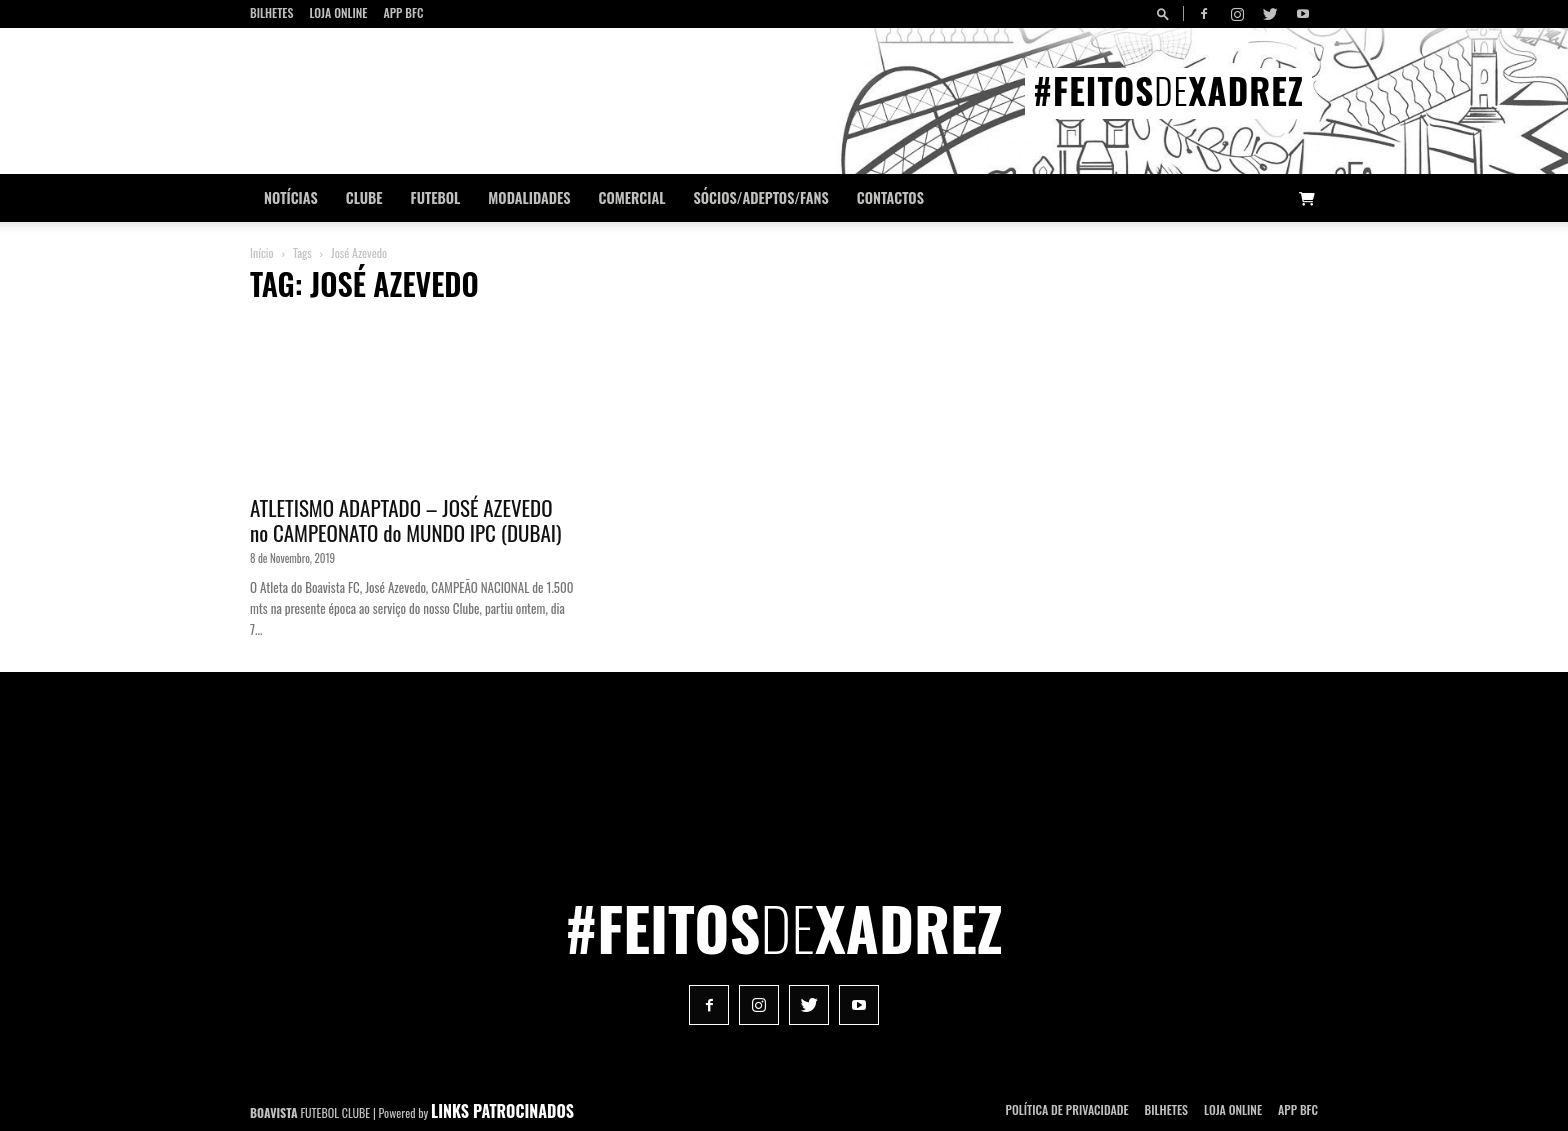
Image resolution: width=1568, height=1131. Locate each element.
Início (262, 252)
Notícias (291, 197)
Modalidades (529, 197)
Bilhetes (271, 12)
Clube (364, 197)
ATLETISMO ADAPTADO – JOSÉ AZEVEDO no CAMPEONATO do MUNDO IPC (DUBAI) (405, 520)
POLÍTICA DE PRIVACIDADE (1067, 1109)
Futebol (436, 197)
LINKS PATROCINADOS (502, 1111)
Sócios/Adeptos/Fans (760, 197)
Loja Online (338, 12)
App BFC (403, 12)
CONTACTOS (890, 197)
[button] (1166, 13)
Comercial (632, 197)
